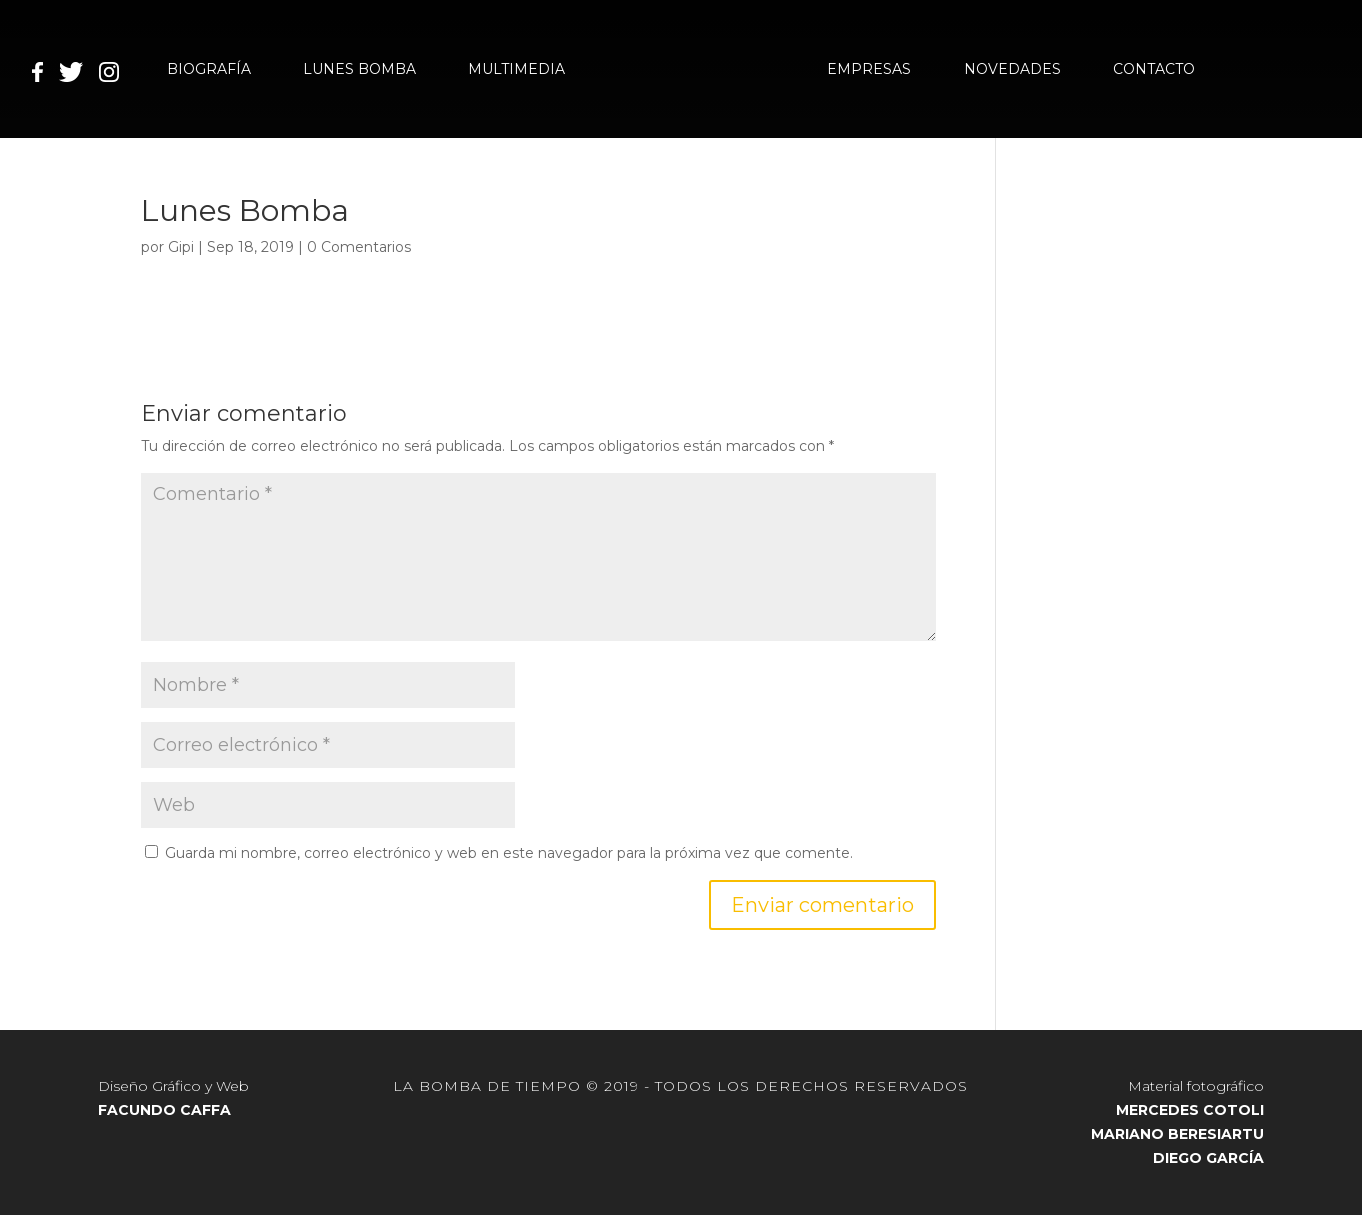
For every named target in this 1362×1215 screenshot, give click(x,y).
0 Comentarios (359, 247)
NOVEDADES (1012, 70)
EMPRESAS (869, 70)
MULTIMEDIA (516, 70)
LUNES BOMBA (359, 70)
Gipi (181, 247)
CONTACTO (1154, 70)
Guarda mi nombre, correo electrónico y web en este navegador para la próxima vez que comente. (509, 853)
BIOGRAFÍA (209, 70)
